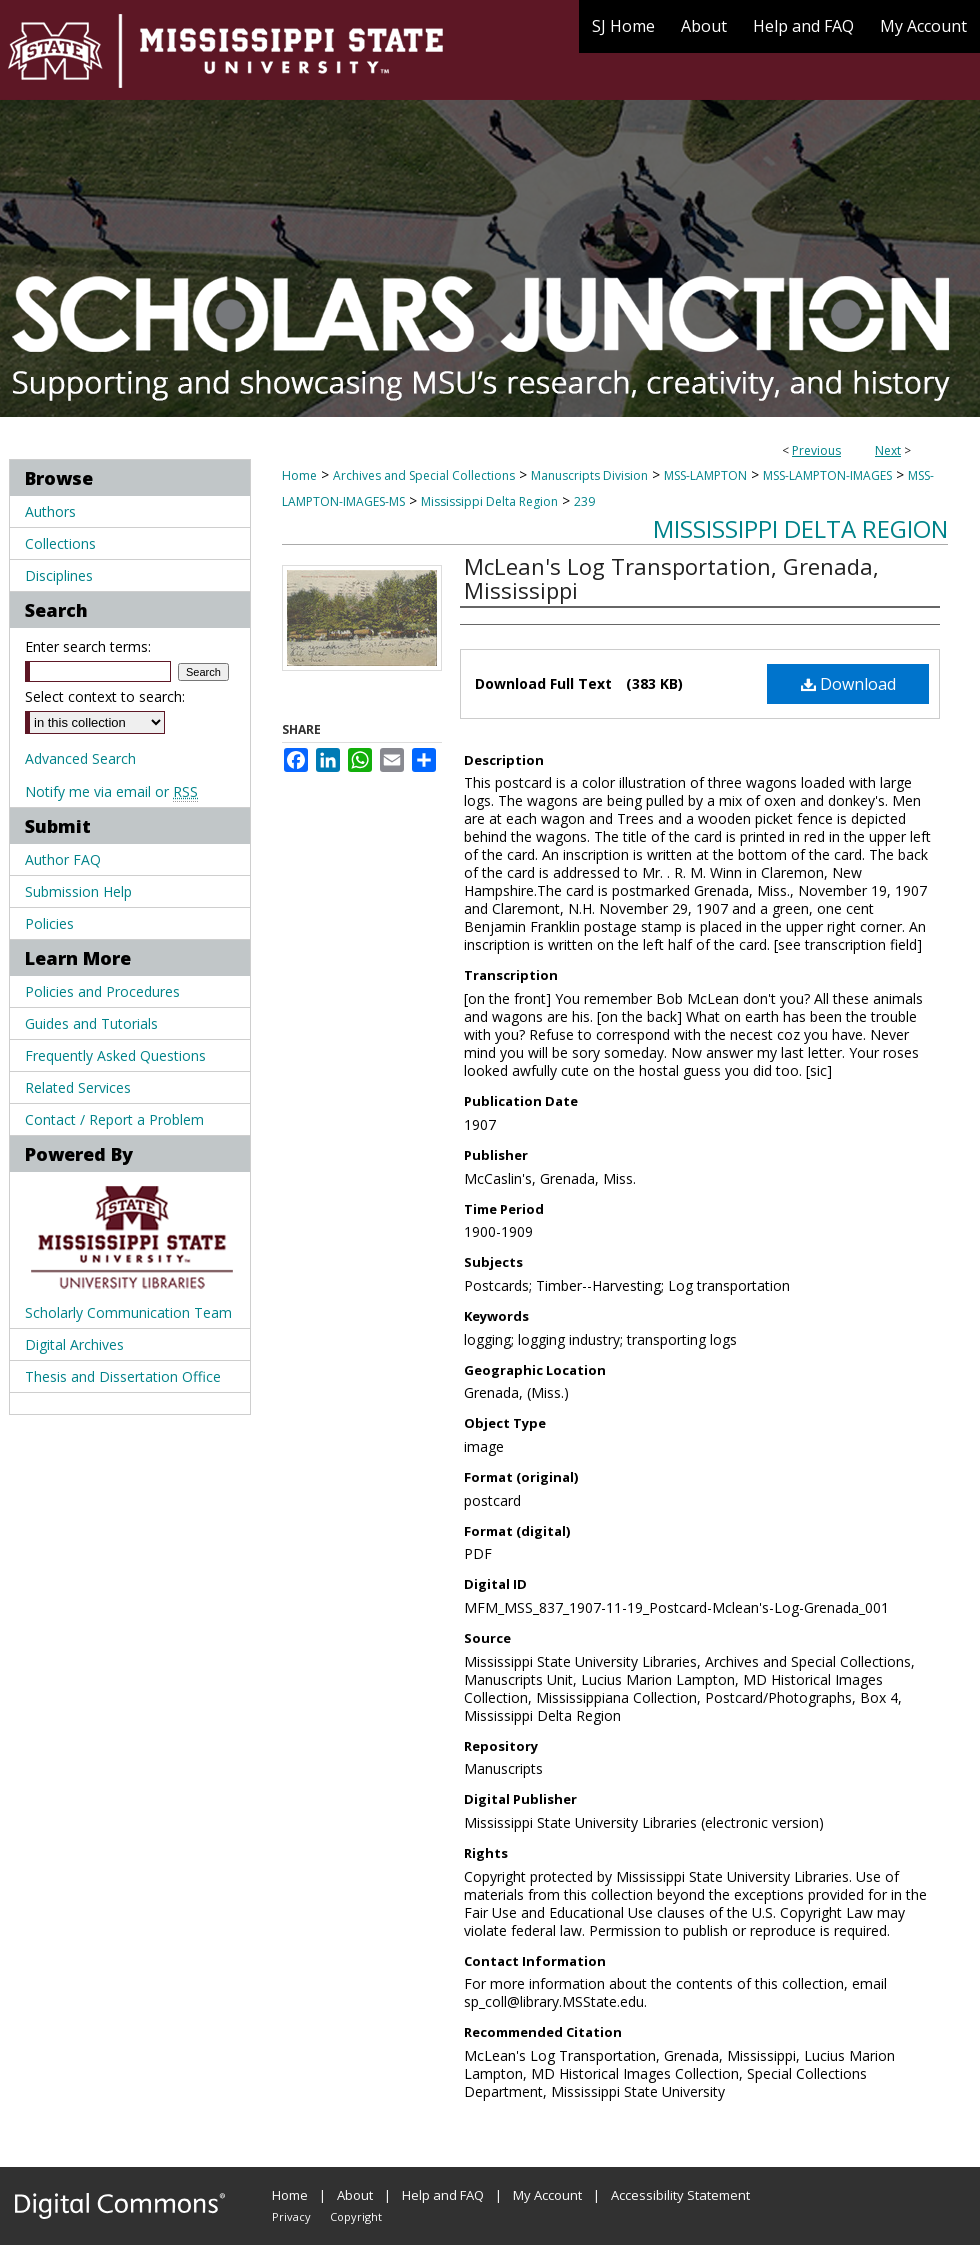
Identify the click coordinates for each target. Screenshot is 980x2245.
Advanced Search (80, 758)
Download (848, 684)
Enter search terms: (88, 646)
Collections (60, 543)
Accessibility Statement (680, 2195)
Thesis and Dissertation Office (123, 1376)
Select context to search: (105, 696)
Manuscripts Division (589, 475)
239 (584, 501)
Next (888, 450)
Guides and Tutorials (91, 1023)
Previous (816, 450)
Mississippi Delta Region (489, 501)
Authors (50, 511)
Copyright (356, 2216)
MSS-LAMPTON (705, 475)
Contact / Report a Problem (114, 1119)
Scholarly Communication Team (128, 1312)
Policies (49, 923)
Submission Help (78, 891)
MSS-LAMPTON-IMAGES (827, 475)
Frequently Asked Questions (115, 1055)
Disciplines (59, 575)
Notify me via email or (111, 791)
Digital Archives (74, 1344)
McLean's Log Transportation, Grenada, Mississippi (671, 578)
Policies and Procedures (102, 991)
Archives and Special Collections (424, 475)
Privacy (291, 2216)
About (355, 2195)
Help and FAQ (443, 2195)
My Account (547, 2195)
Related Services (78, 1087)
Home (299, 475)
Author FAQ (63, 859)
